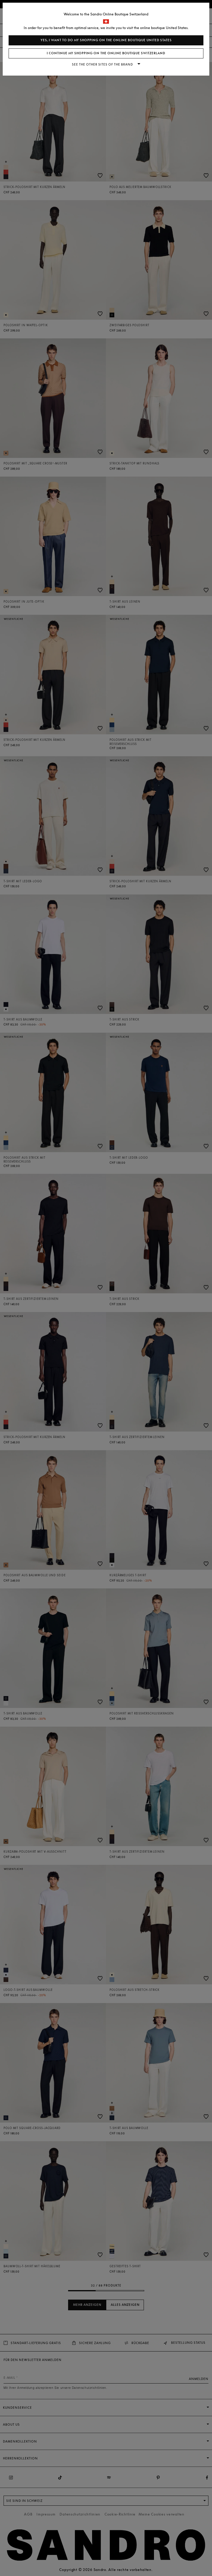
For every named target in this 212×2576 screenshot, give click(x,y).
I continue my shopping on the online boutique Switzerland (106, 53)
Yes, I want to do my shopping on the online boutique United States (106, 40)
